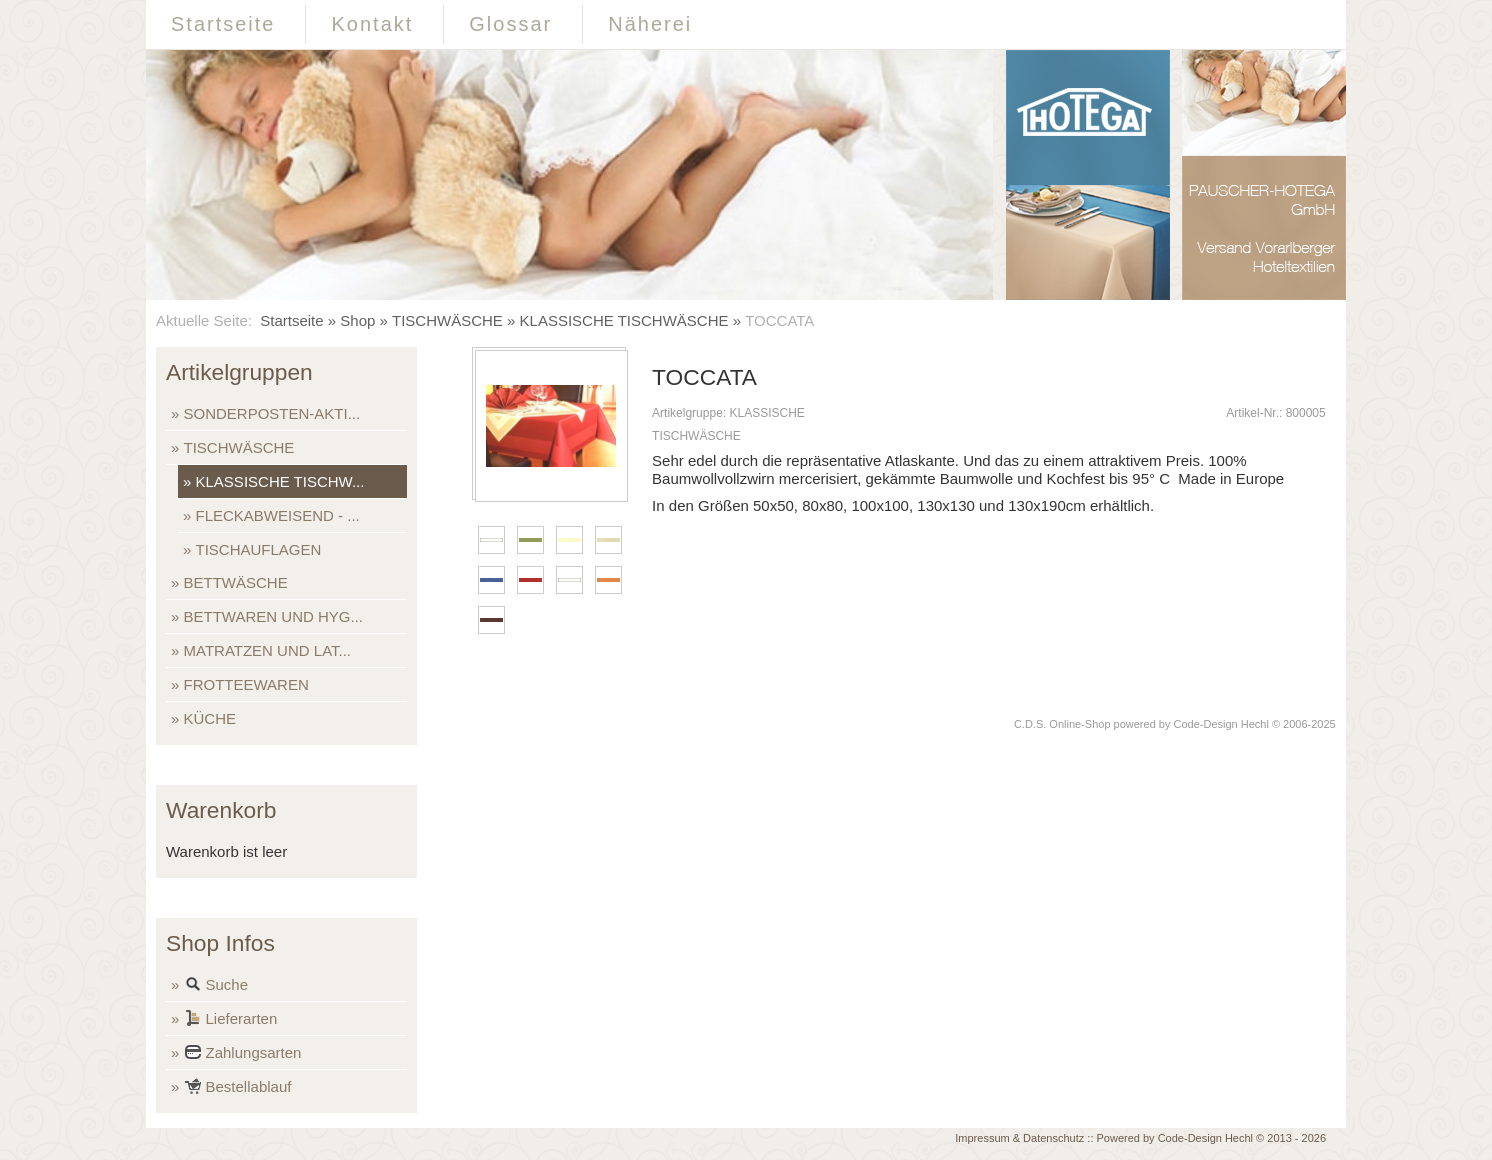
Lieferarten (231, 1020)
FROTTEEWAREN (246, 684)
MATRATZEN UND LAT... (268, 650)
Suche (216, 986)
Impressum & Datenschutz (1019, 1138)
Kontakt (372, 24)
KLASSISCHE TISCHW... (280, 481)
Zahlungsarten (243, 1054)
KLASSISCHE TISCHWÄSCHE (624, 320)
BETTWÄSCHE (236, 582)
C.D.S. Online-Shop (1062, 724)
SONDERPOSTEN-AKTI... (272, 413)
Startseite (223, 24)
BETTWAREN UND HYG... (273, 616)
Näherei (650, 24)
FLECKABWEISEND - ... (278, 515)
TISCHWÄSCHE (447, 320)
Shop (357, 320)
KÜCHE (210, 718)
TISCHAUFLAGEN (259, 549)
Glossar (510, 24)
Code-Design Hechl (1221, 724)
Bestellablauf (238, 1088)
